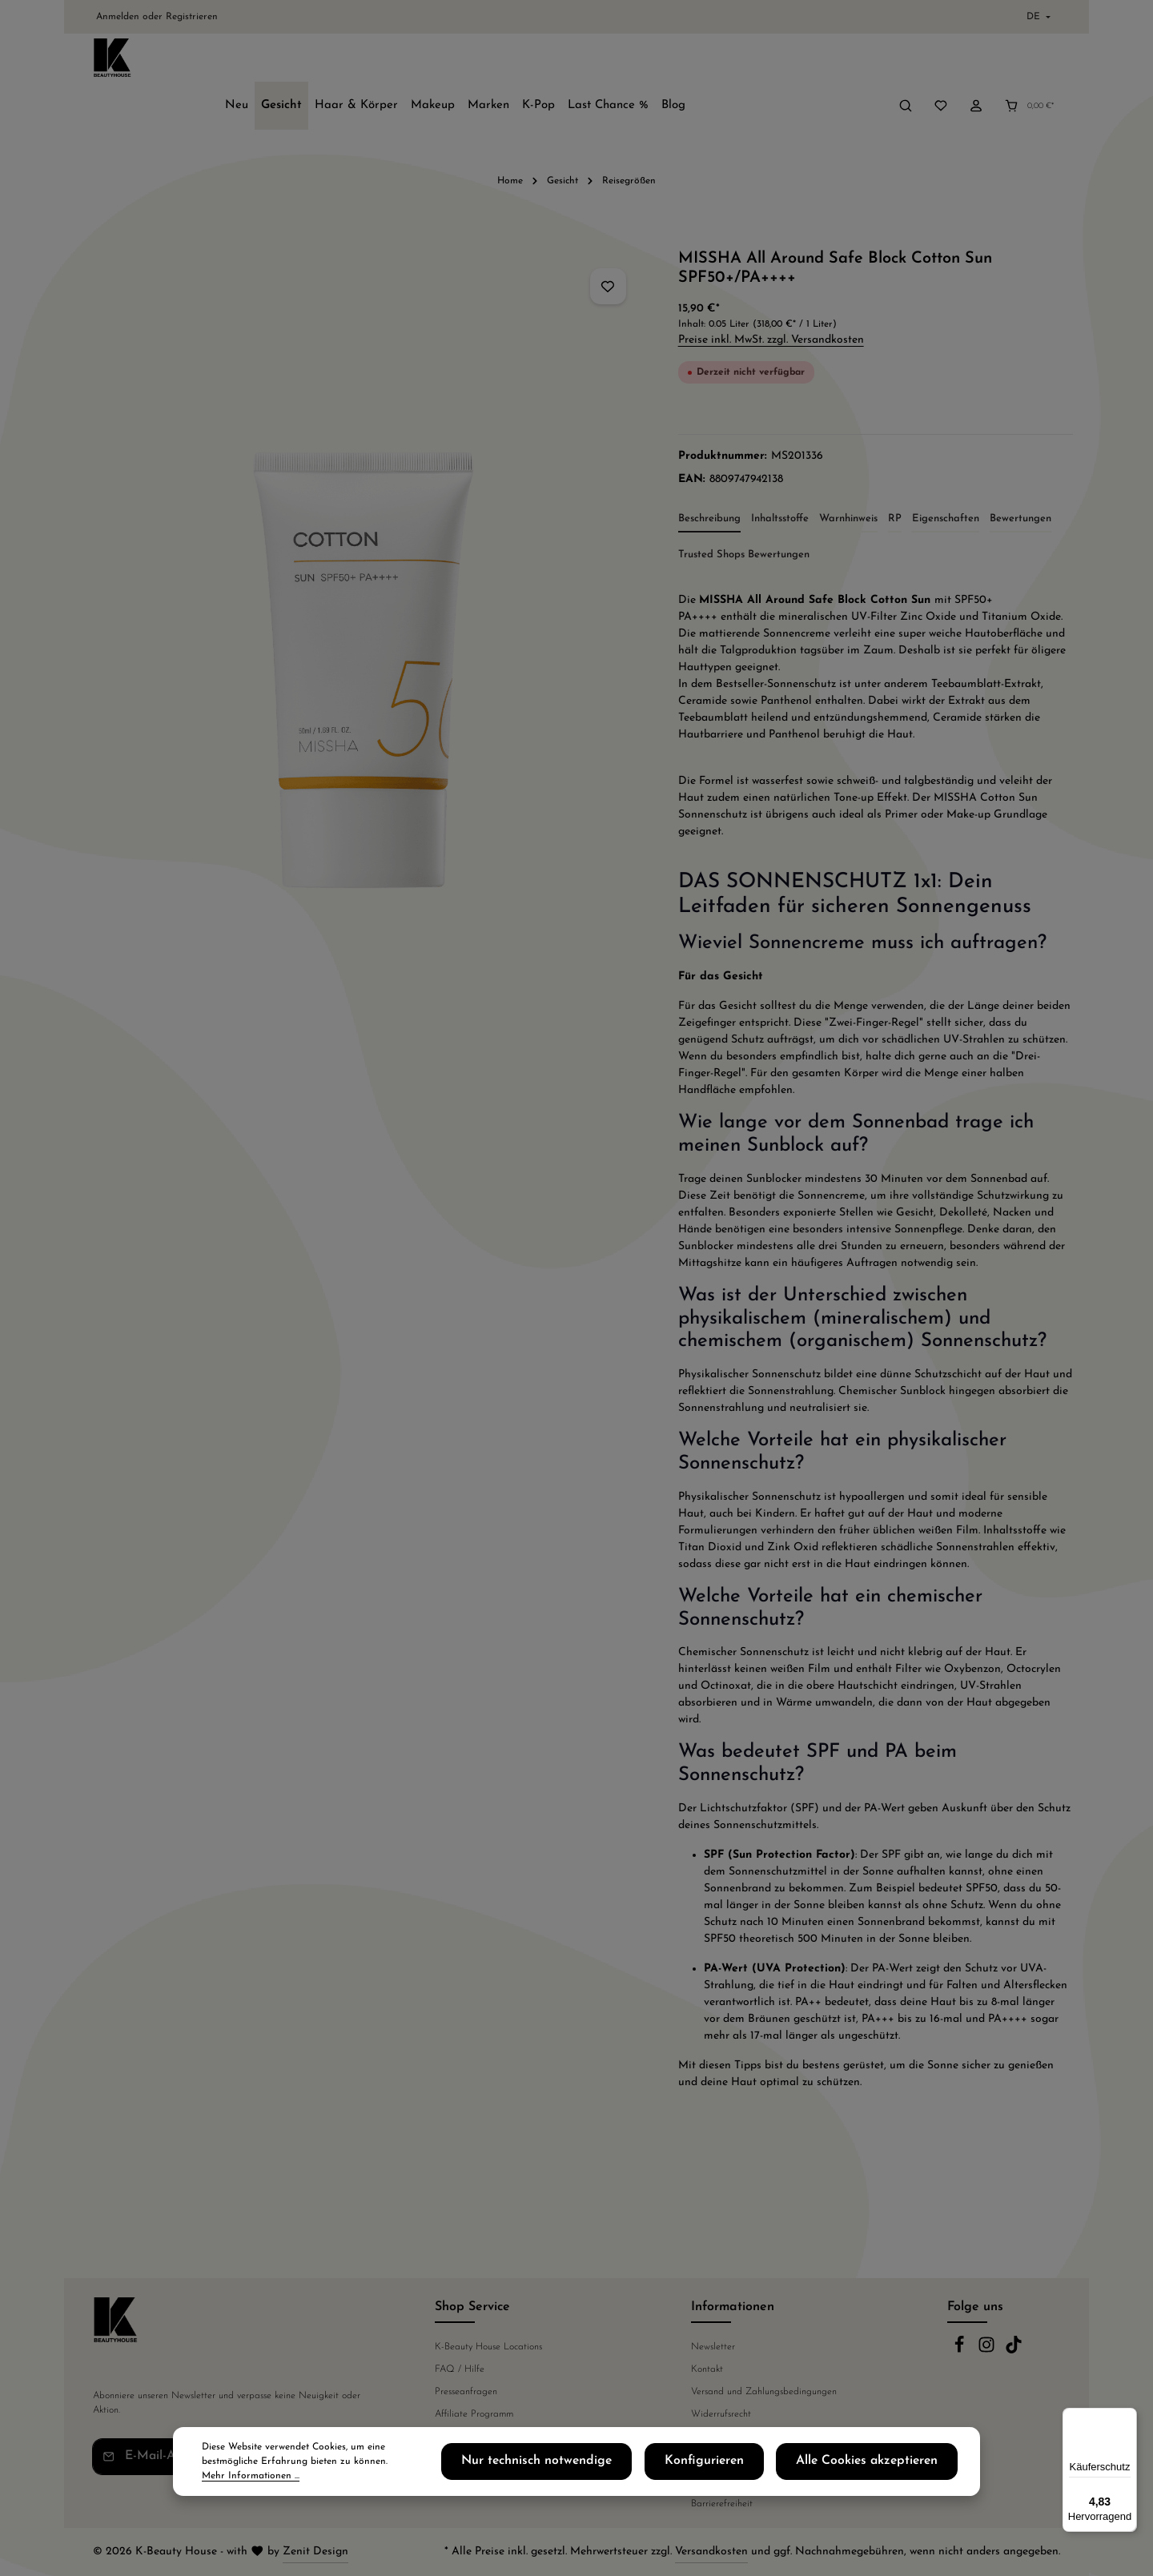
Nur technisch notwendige (624, 2469)
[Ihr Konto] (976, 62)
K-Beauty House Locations (488, 2347)
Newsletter (713, 2347)
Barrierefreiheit (722, 2504)
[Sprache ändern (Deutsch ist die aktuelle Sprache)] (1037, 16)
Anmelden (117, 17)
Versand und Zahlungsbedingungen (764, 2392)
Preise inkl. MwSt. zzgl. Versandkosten (771, 300)
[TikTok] (1013, 2351)
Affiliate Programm (474, 2414)
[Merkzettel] (941, 62)
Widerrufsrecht (721, 2414)
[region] (363, 592)
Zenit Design (315, 2552)
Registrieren (192, 17)
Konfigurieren (758, 2469)
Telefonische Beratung (479, 2436)
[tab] (709, 479)
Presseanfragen (466, 2392)
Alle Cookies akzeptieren (887, 2469)
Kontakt (707, 2369)
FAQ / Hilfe (459, 2369)
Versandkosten (711, 2552)
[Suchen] (906, 62)
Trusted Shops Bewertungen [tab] (744, 514)
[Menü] (1127, 2417)
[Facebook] (960, 2351)
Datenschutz (716, 2436)
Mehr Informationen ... (331, 2476)
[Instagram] (988, 2351)
